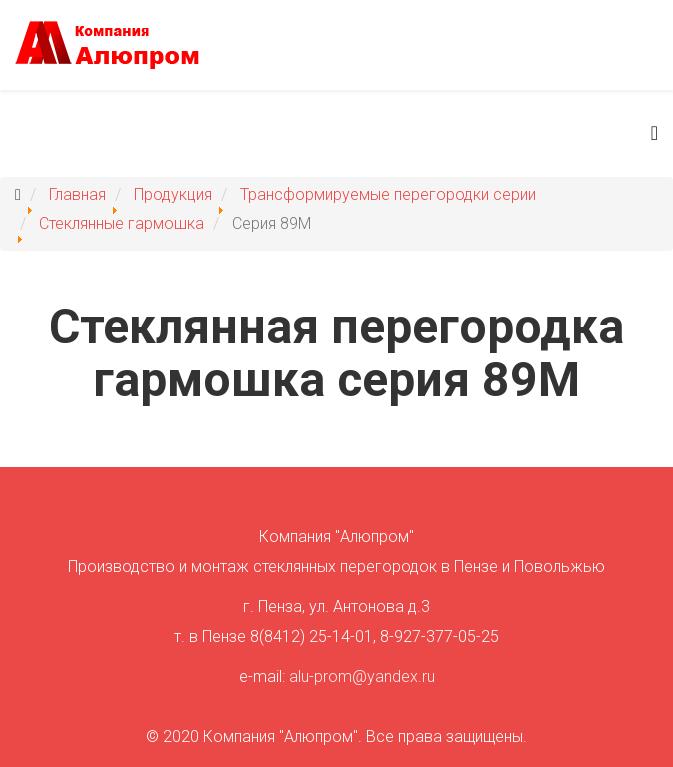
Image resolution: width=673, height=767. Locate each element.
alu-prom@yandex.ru (362, 676)
